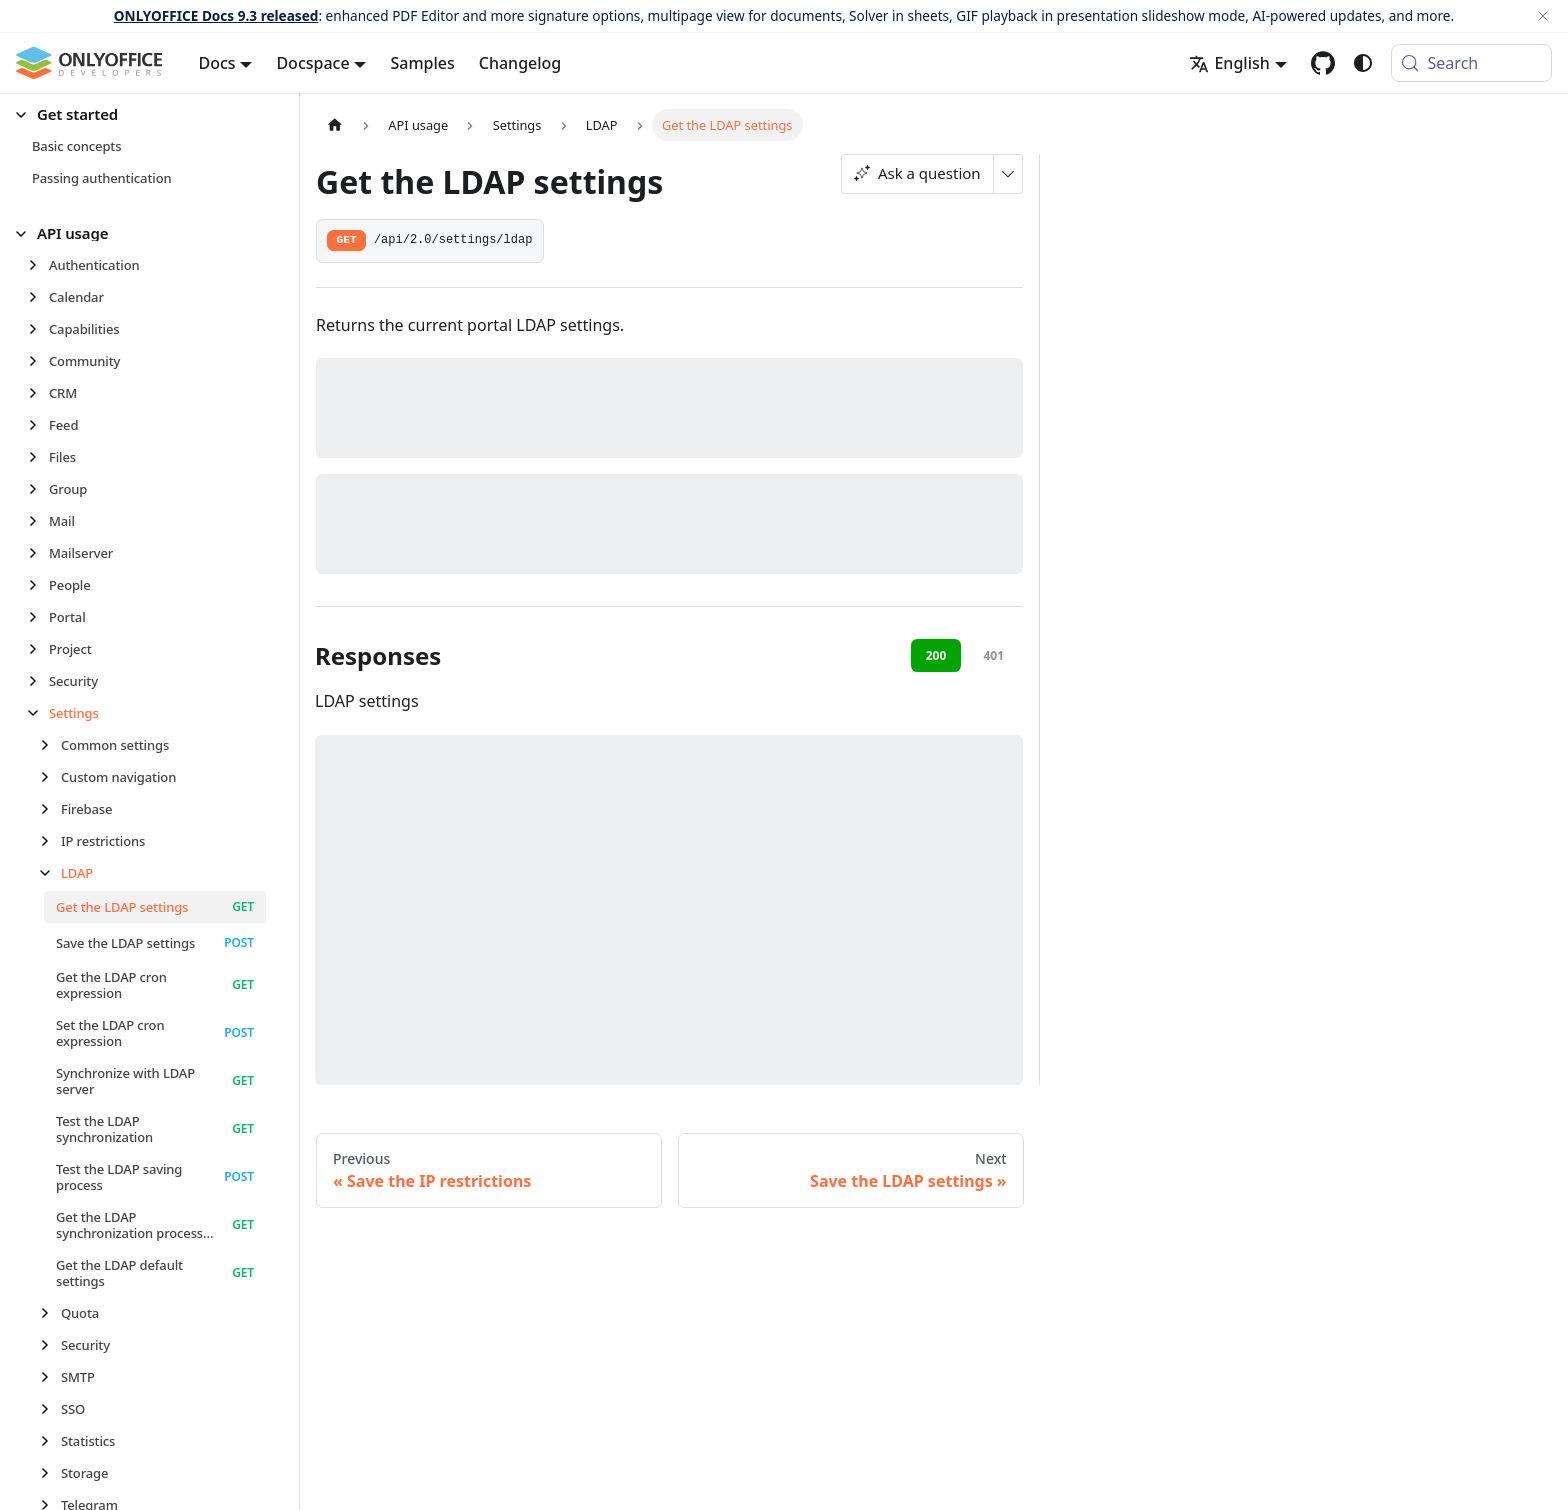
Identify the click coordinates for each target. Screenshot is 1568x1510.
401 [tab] (993, 655)
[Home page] (335, 124)
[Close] (1543, 16)
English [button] (1229, 63)
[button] (141, 114)
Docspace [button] (312, 63)
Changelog (520, 63)
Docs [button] (217, 63)
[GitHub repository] (1323, 63)
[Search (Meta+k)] (1471, 63)
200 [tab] (936, 655)
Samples (422, 63)
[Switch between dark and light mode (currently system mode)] (1363, 63)
